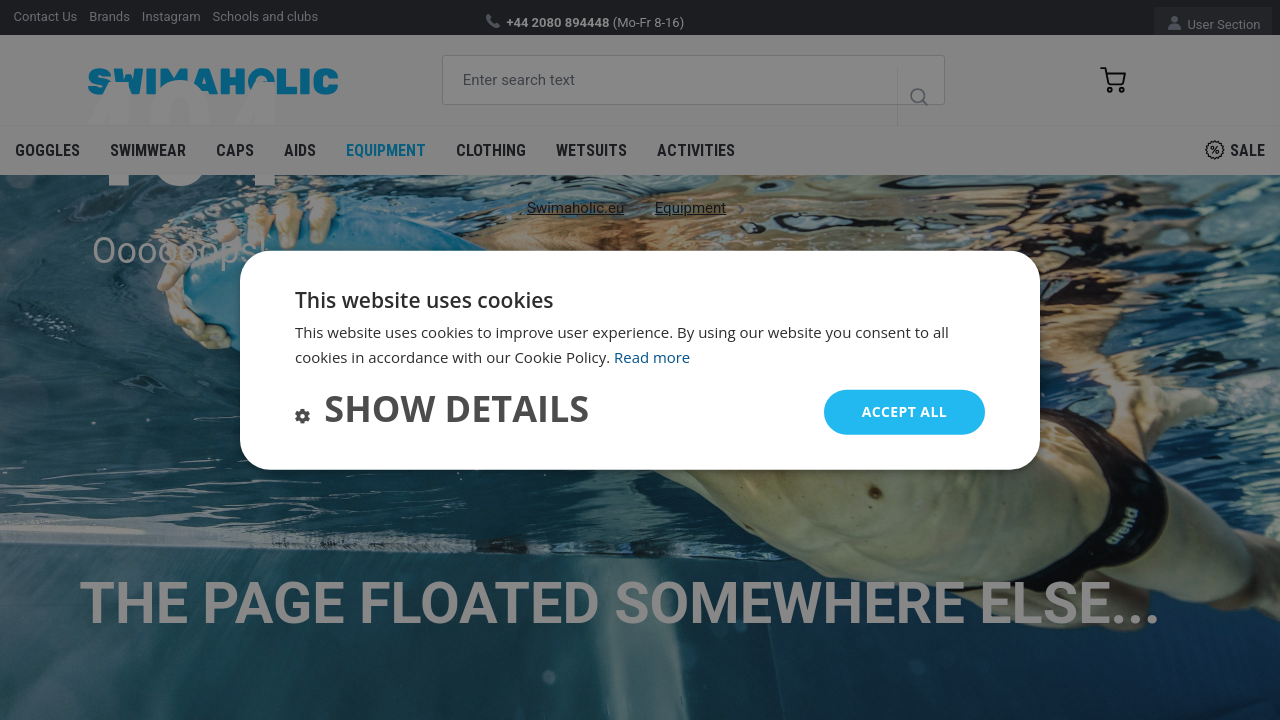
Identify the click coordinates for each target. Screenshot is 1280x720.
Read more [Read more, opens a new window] (652, 357)
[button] (442, 411)
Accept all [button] (904, 411)
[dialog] (640, 360)
